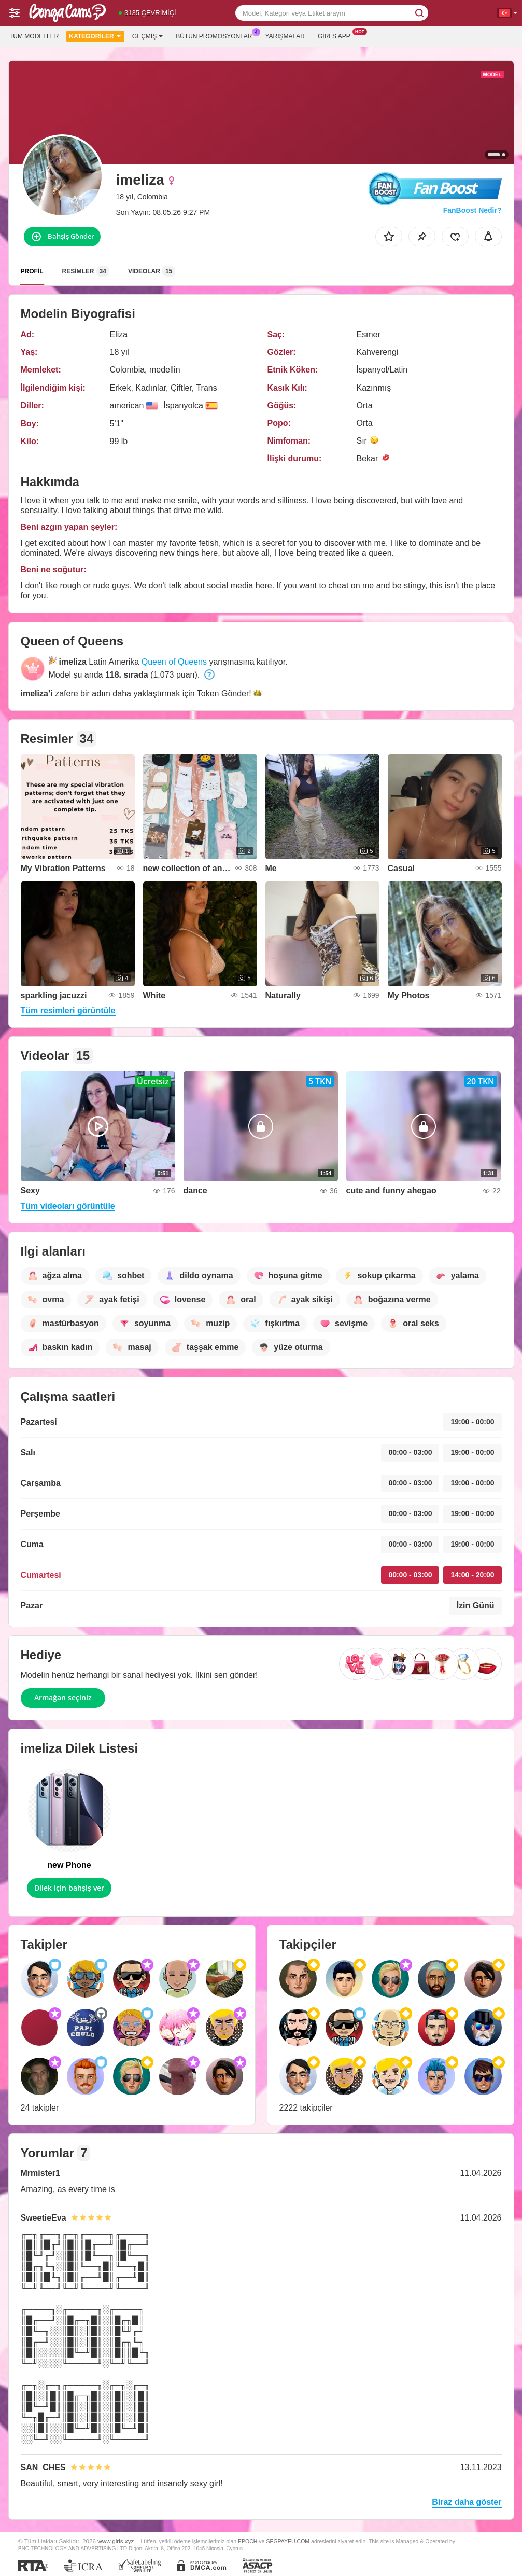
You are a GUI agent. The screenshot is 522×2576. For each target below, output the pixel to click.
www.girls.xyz (115, 2541)
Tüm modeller (34, 36)
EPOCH (247, 2541)
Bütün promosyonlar (216, 35)
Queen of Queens (174, 661)
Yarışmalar (285, 36)
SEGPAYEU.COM (287, 2541)
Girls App (337, 35)
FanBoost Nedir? (472, 210)
